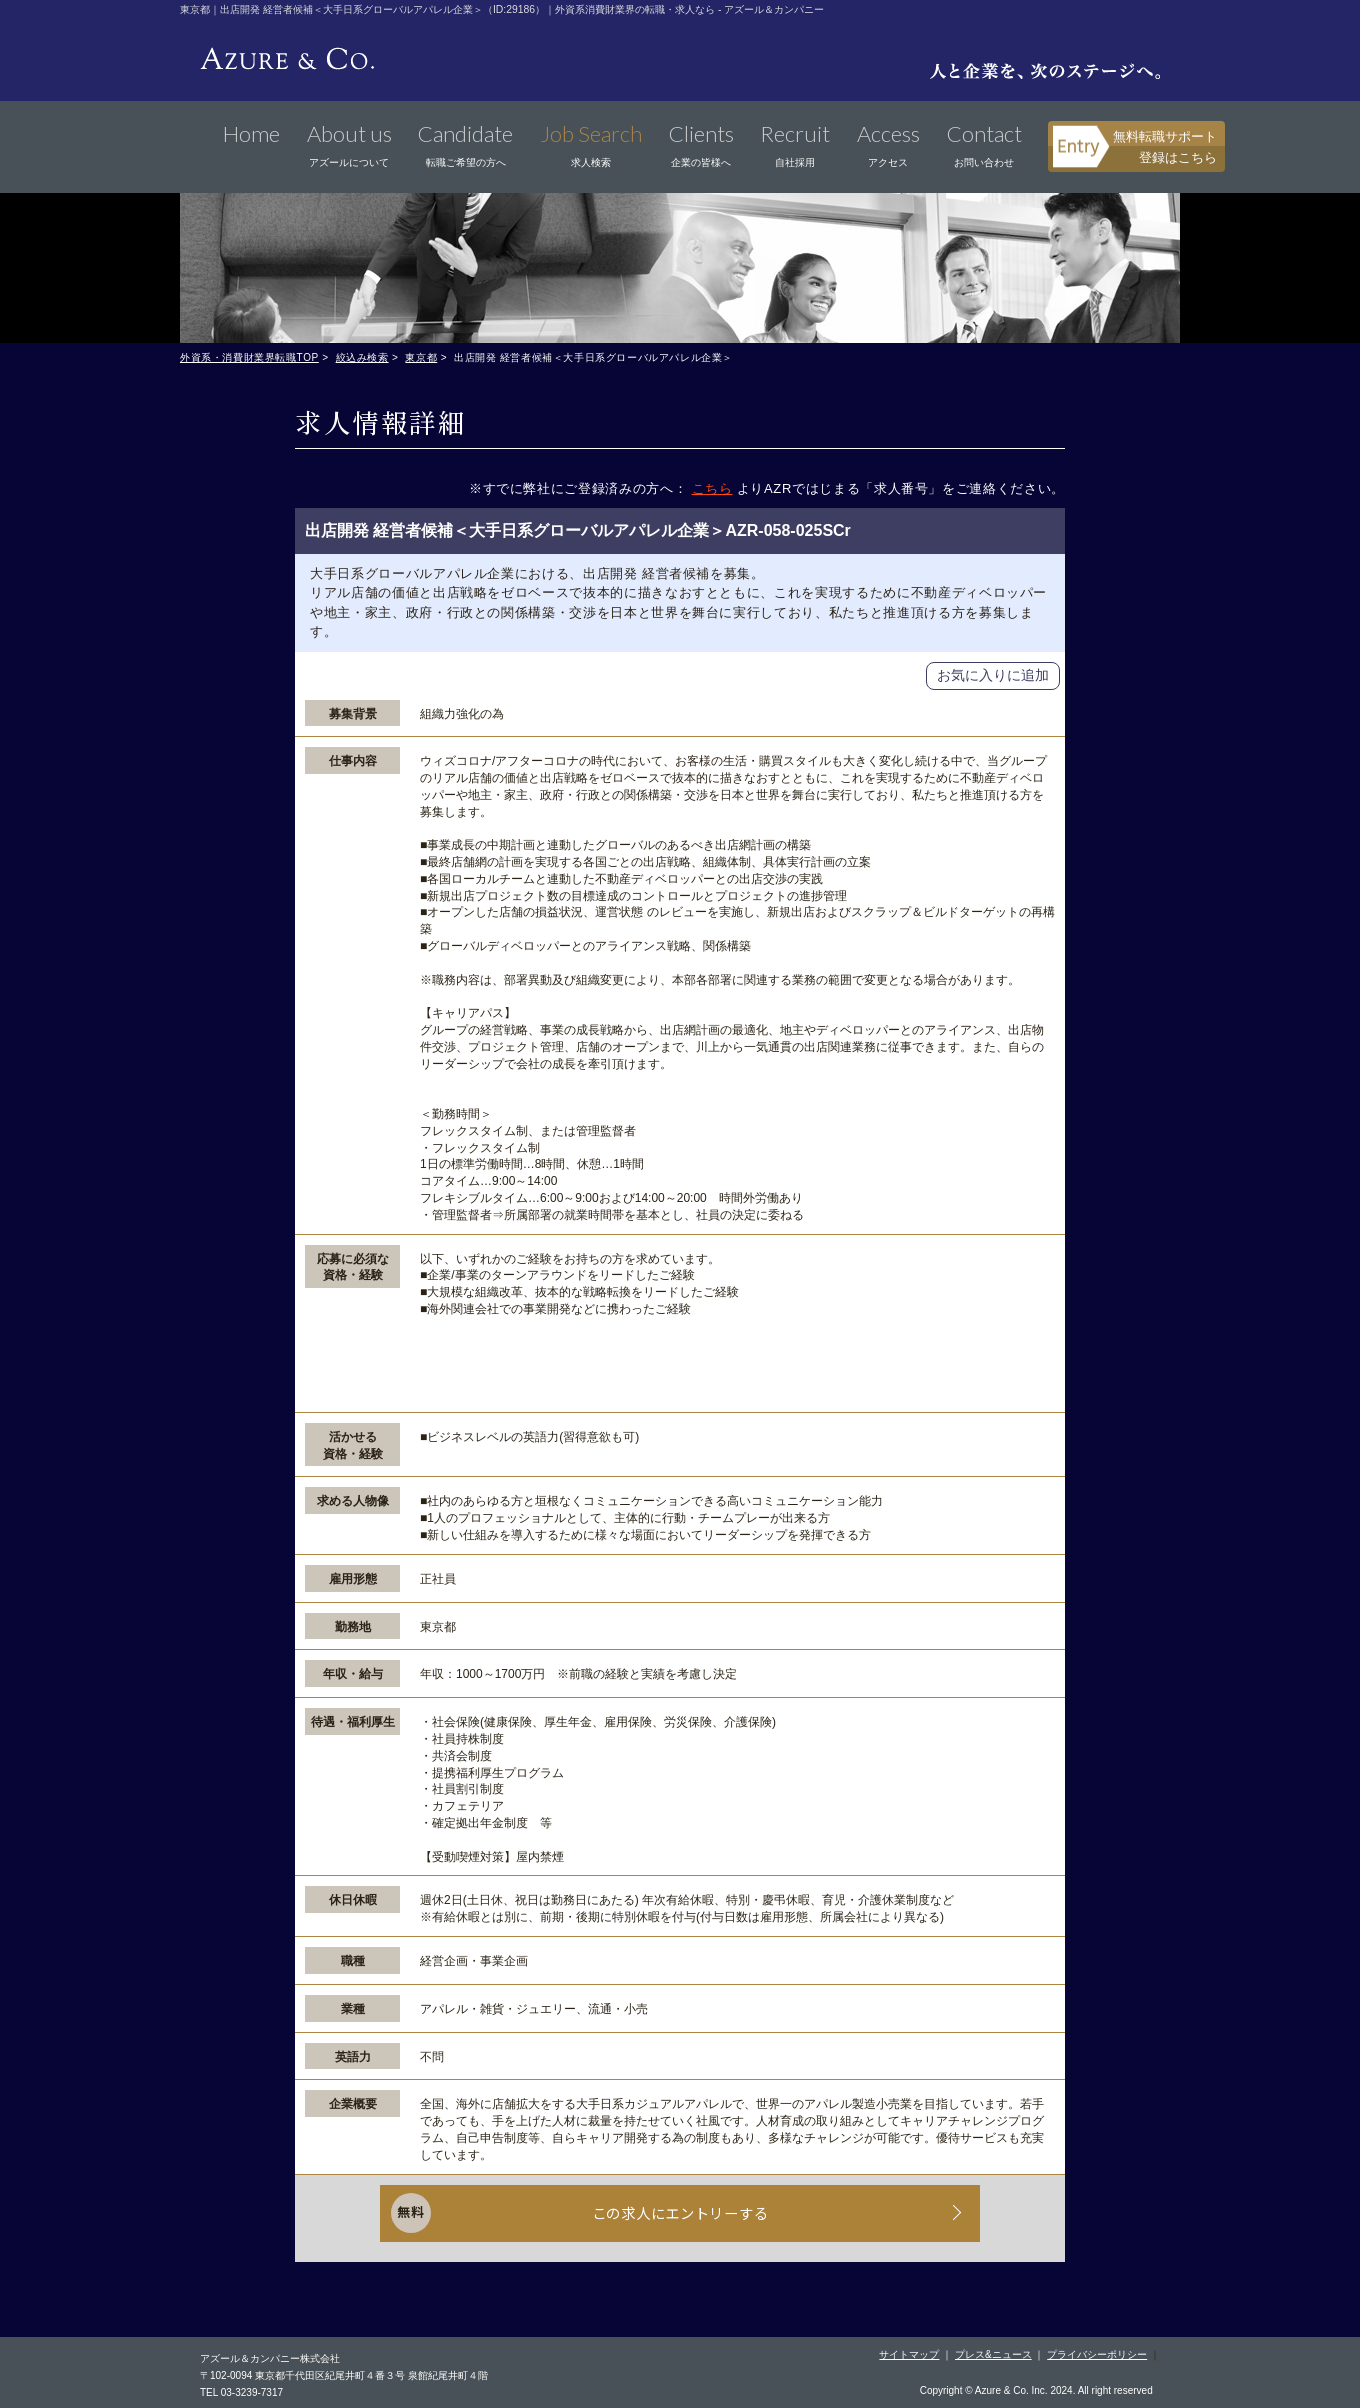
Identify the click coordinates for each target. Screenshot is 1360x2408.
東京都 (421, 357)
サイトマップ (909, 2351)
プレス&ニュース (993, 2351)
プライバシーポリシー (1097, 2351)
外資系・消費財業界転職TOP (249, 357)
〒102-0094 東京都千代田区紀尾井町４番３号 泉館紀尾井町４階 (344, 2372)
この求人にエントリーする (680, 2215)
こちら (712, 488)
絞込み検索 (362, 357)
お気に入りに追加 (993, 675)
